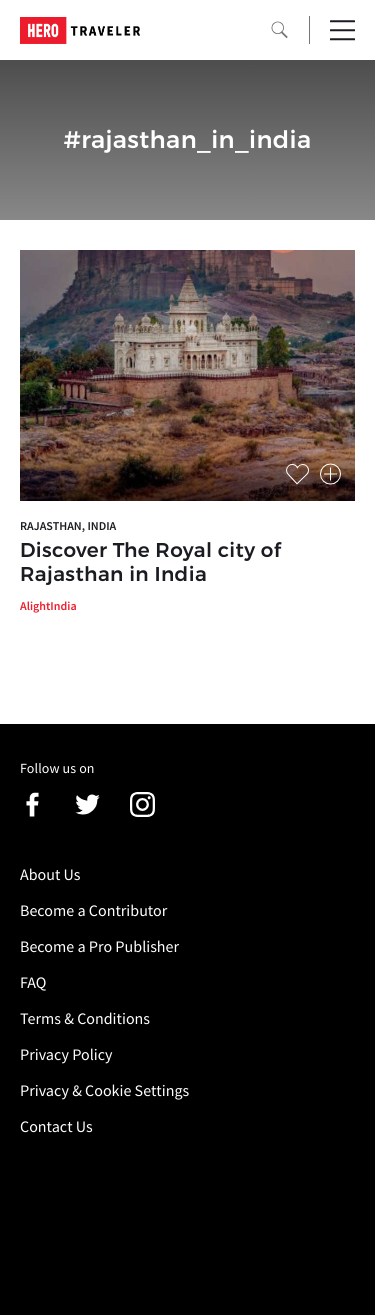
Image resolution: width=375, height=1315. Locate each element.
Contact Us (56, 1127)
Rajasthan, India (68, 526)
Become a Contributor (93, 911)
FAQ (33, 983)
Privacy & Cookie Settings (104, 1091)
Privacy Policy (66, 1055)
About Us (50, 875)
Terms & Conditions (85, 1019)
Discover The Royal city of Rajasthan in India (150, 563)
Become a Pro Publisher (99, 947)
